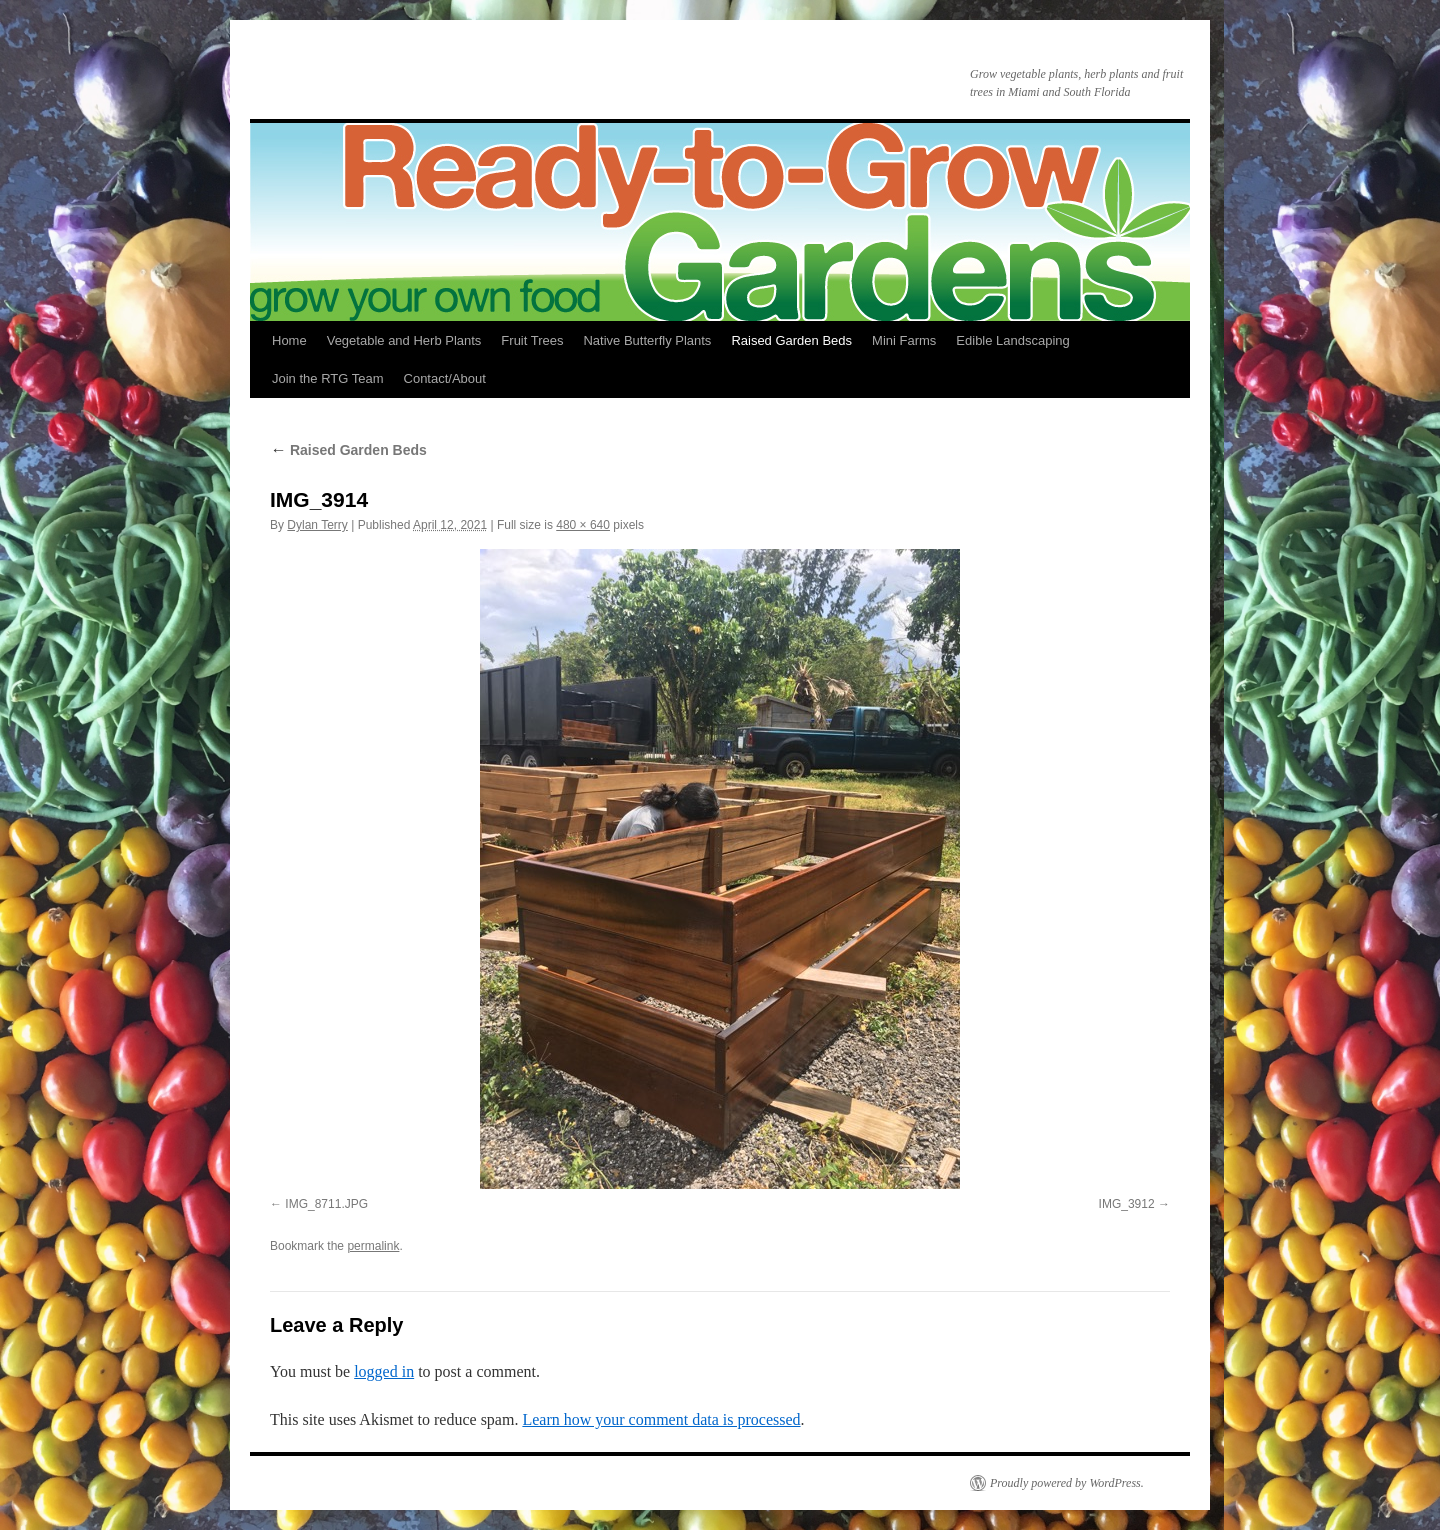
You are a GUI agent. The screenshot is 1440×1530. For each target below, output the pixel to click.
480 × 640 (583, 525)
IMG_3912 (1127, 1204)
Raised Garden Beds (791, 340)
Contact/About (445, 378)
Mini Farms (904, 340)
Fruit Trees (532, 340)
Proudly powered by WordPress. (1067, 1483)
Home (289, 340)
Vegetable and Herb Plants (404, 340)
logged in (384, 1371)
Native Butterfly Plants (647, 340)
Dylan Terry (317, 525)
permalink (373, 1246)
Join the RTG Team (328, 378)
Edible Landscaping (1012, 340)
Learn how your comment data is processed (661, 1419)
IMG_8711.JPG (326, 1204)
